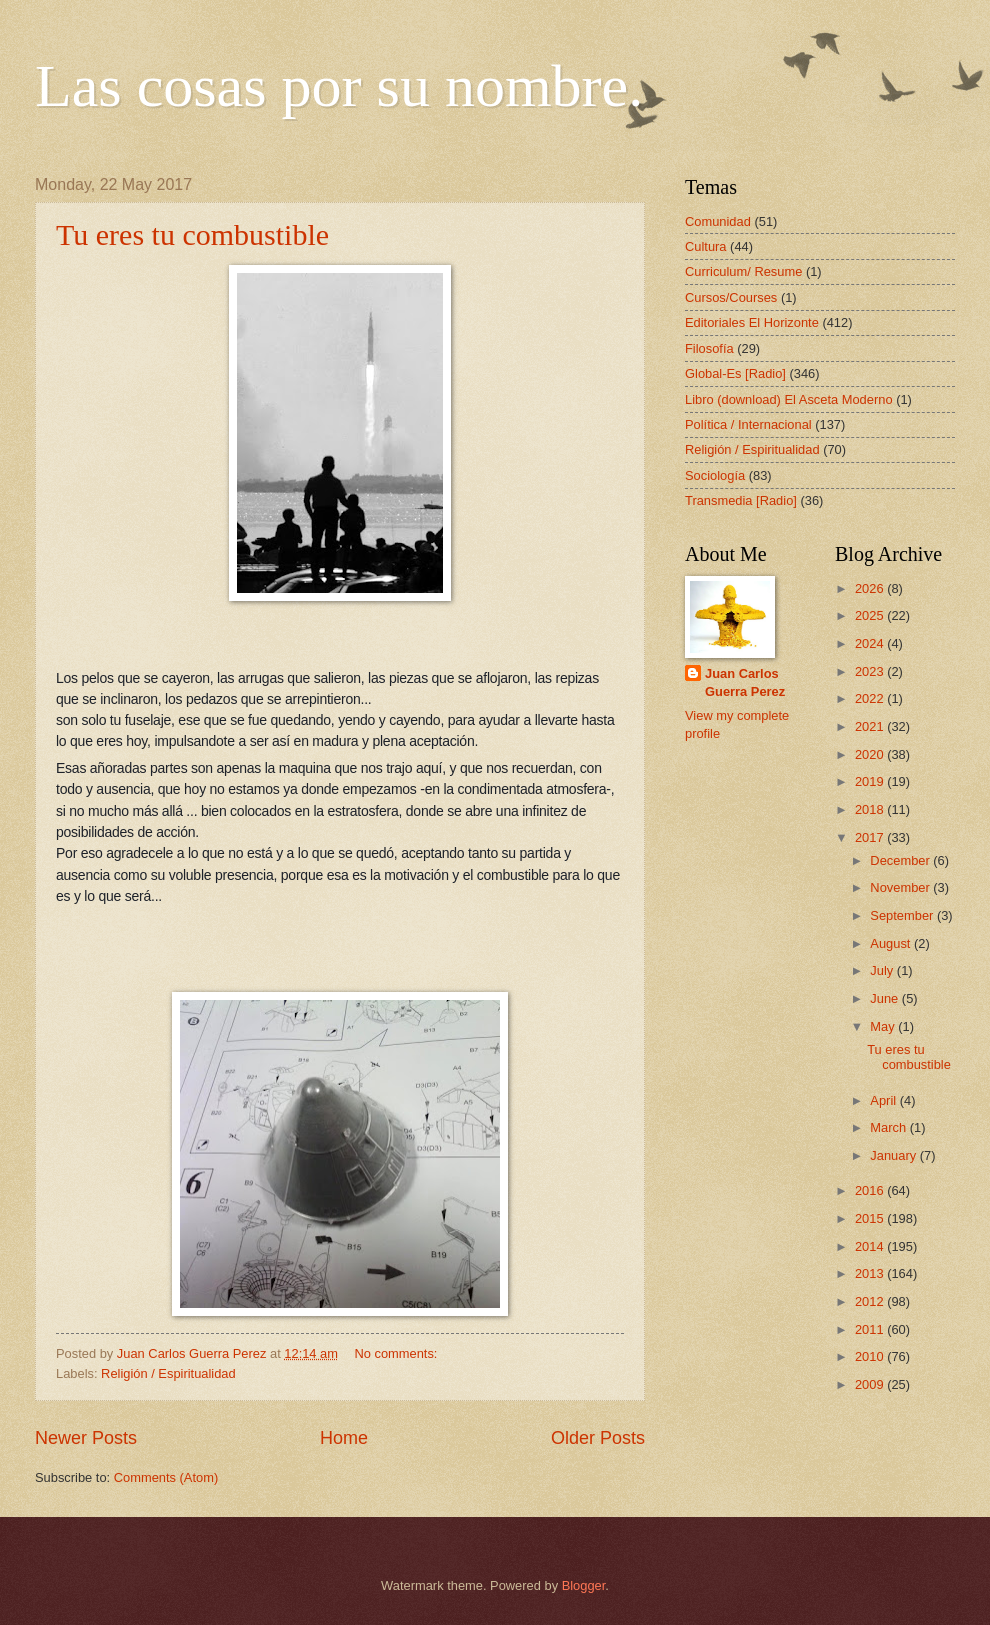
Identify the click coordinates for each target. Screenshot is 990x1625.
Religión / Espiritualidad (168, 1373)
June (886, 998)
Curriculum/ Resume (743, 271)
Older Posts (598, 1438)
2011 (871, 1329)
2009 (871, 1384)
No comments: (397, 1353)
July (883, 970)
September (903, 915)
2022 (871, 698)
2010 (871, 1356)
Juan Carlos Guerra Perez (745, 682)
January (894, 1155)
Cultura (706, 246)
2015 (871, 1218)
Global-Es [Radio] (735, 373)
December (901, 860)
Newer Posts (86, 1438)
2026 (871, 588)
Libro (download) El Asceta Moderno (789, 399)
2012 (871, 1301)
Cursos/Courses (731, 297)
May (884, 1026)
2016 (871, 1190)
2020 (871, 754)
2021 (871, 726)
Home (344, 1438)
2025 (871, 615)
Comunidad (718, 221)
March (889, 1127)
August (892, 943)
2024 (871, 643)
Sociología (715, 475)
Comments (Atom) (166, 1477)
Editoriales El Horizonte (752, 322)
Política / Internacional (748, 424)
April (884, 1100)
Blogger (584, 1585)
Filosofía (709, 348)
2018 (871, 809)
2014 (871, 1246)
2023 (871, 671)
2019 (871, 781)
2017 (871, 837)
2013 (871, 1273)
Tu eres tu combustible (192, 234)
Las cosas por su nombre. (339, 86)
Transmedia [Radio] (741, 500)
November (901, 887)
